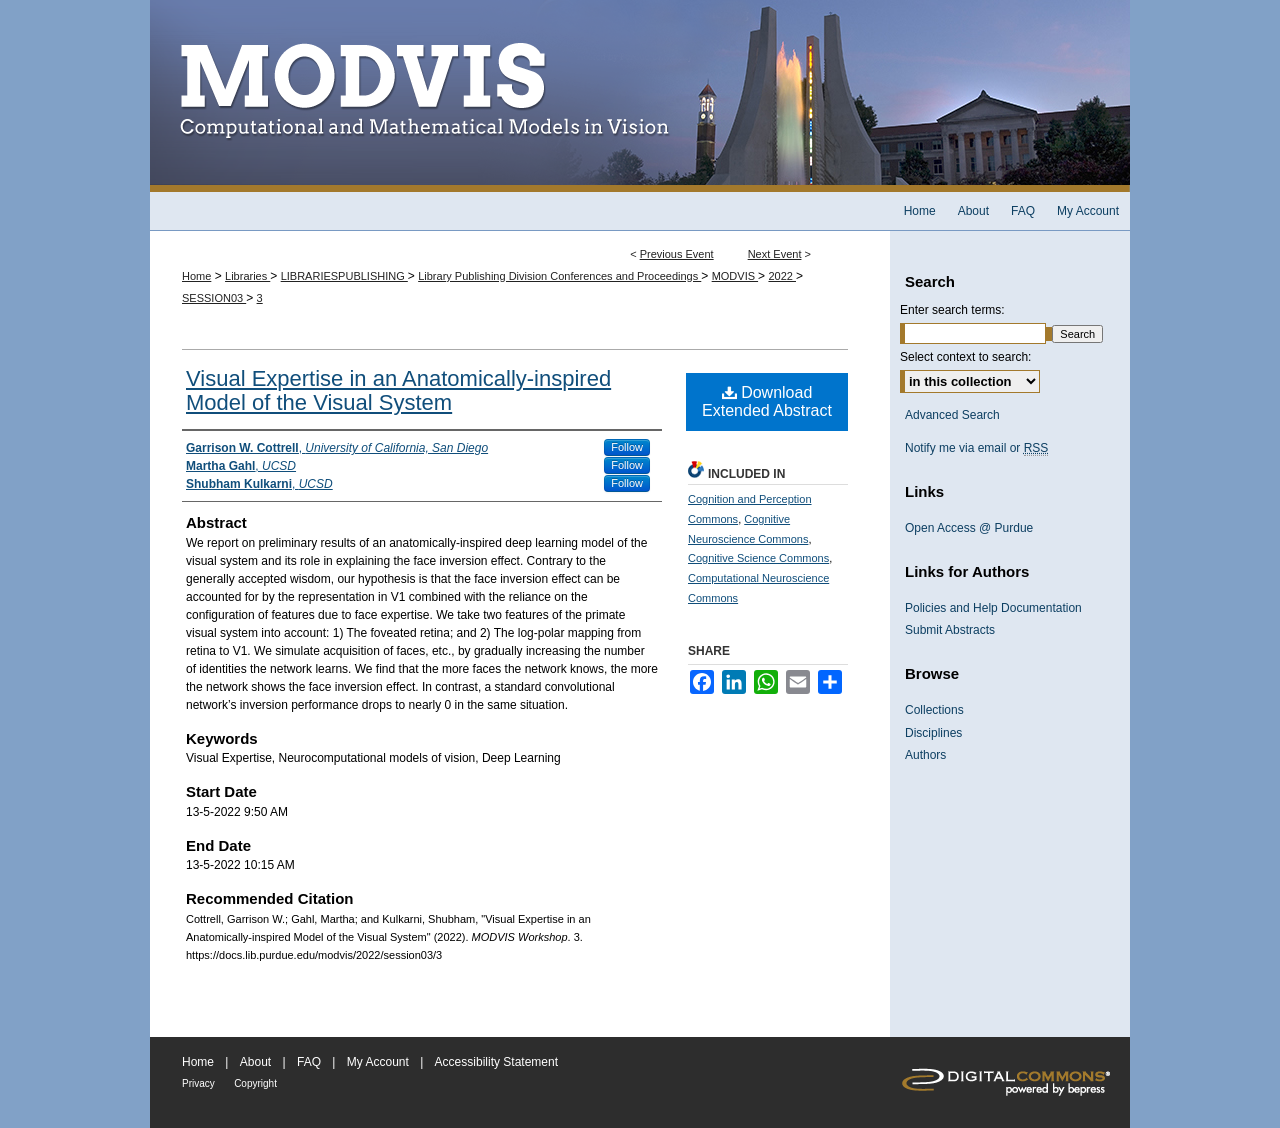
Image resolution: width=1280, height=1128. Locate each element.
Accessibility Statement (496, 1062)
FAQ (309, 1062)
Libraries (247, 276)
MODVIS (735, 276)
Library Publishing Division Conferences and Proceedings (559, 276)
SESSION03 (214, 298)
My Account (378, 1062)
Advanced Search (952, 415)
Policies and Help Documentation (993, 608)
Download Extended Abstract (767, 401)
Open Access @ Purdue (969, 528)
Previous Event (677, 254)
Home (196, 276)
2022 (782, 276)
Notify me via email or (976, 448)
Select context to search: (965, 357)
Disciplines (933, 733)
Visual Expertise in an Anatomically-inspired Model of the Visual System (398, 390)
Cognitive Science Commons (758, 558)
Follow (627, 447)
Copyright (255, 1083)
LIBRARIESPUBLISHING (344, 276)
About (255, 1062)
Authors (925, 755)
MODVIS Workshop (640, 96)
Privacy (198, 1083)
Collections (934, 710)
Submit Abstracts (950, 630)
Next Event (775, 254)
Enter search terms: (952, 310)
